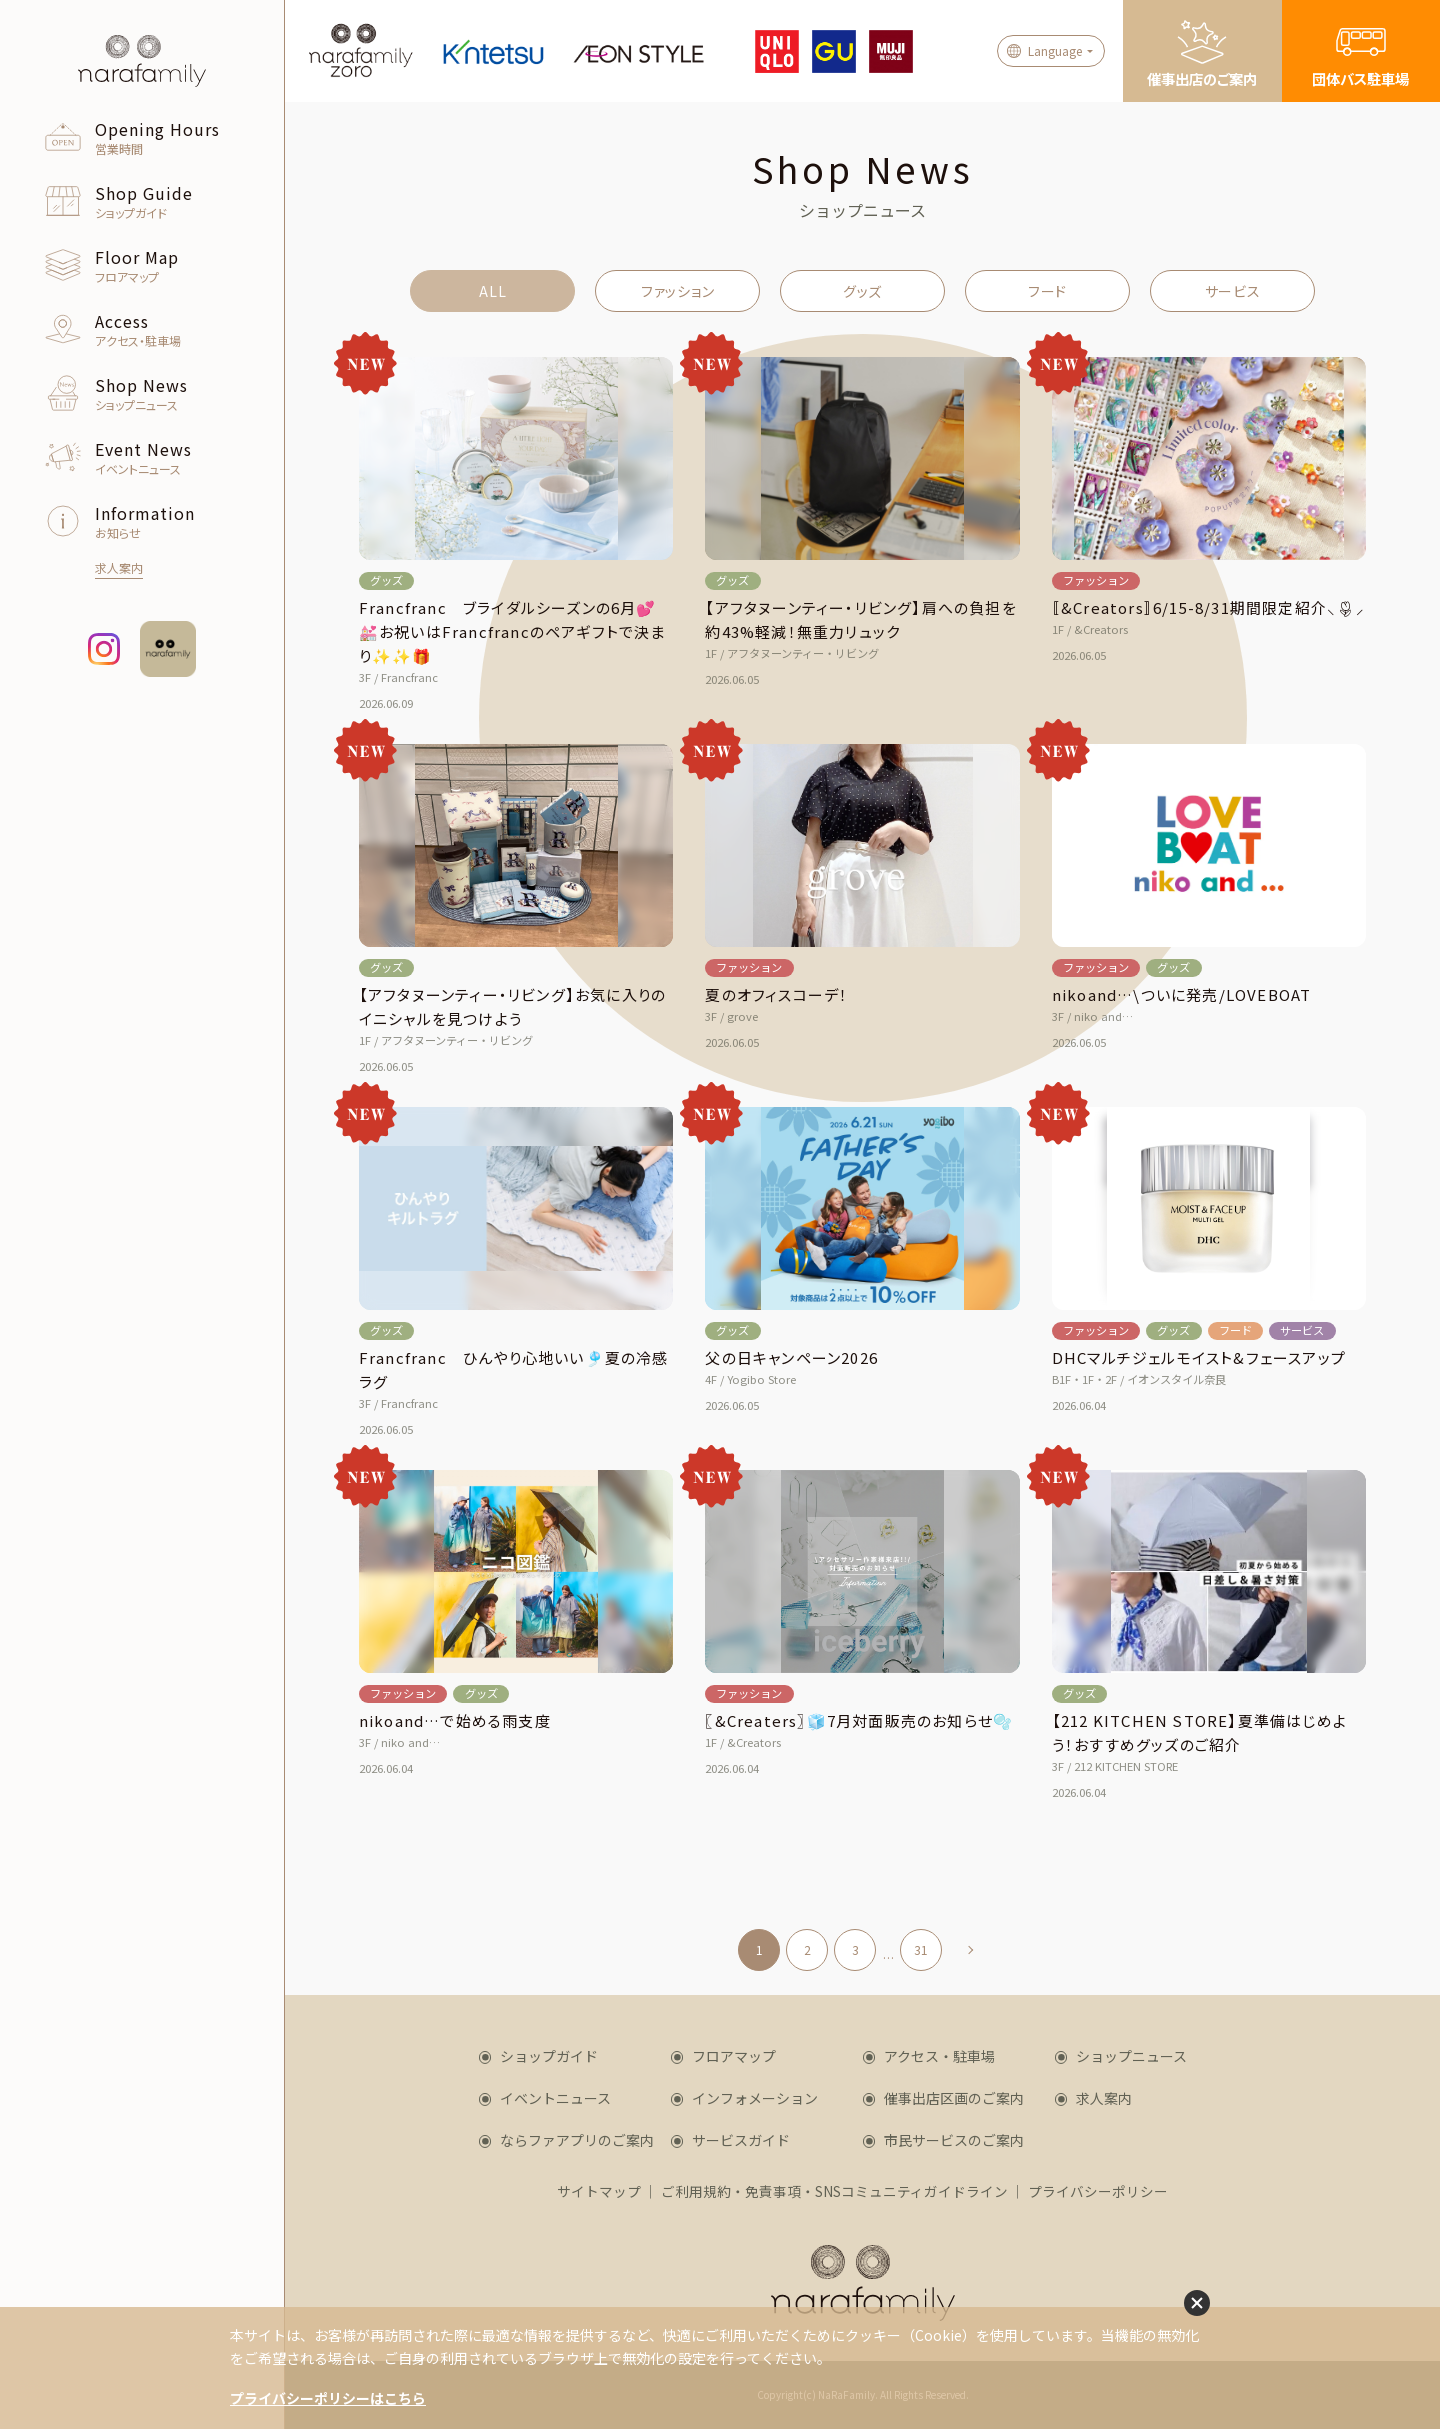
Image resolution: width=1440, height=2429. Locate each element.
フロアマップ (734, 2056)
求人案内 (1104, 2098)
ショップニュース (1131, 2056)
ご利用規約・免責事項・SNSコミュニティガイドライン (834, 2191)
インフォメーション (755, 2098)
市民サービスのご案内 (954, 2140)
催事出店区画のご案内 (954, 2098)
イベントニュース (555, 2098)
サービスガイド (741, 2140)
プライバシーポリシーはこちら (328, 2398)
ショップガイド (549, 2056)
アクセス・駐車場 (939, 2056)
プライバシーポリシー (1098, 2191)
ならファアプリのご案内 (577, 2140)
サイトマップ (599, 2191)
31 (921, 1949)
